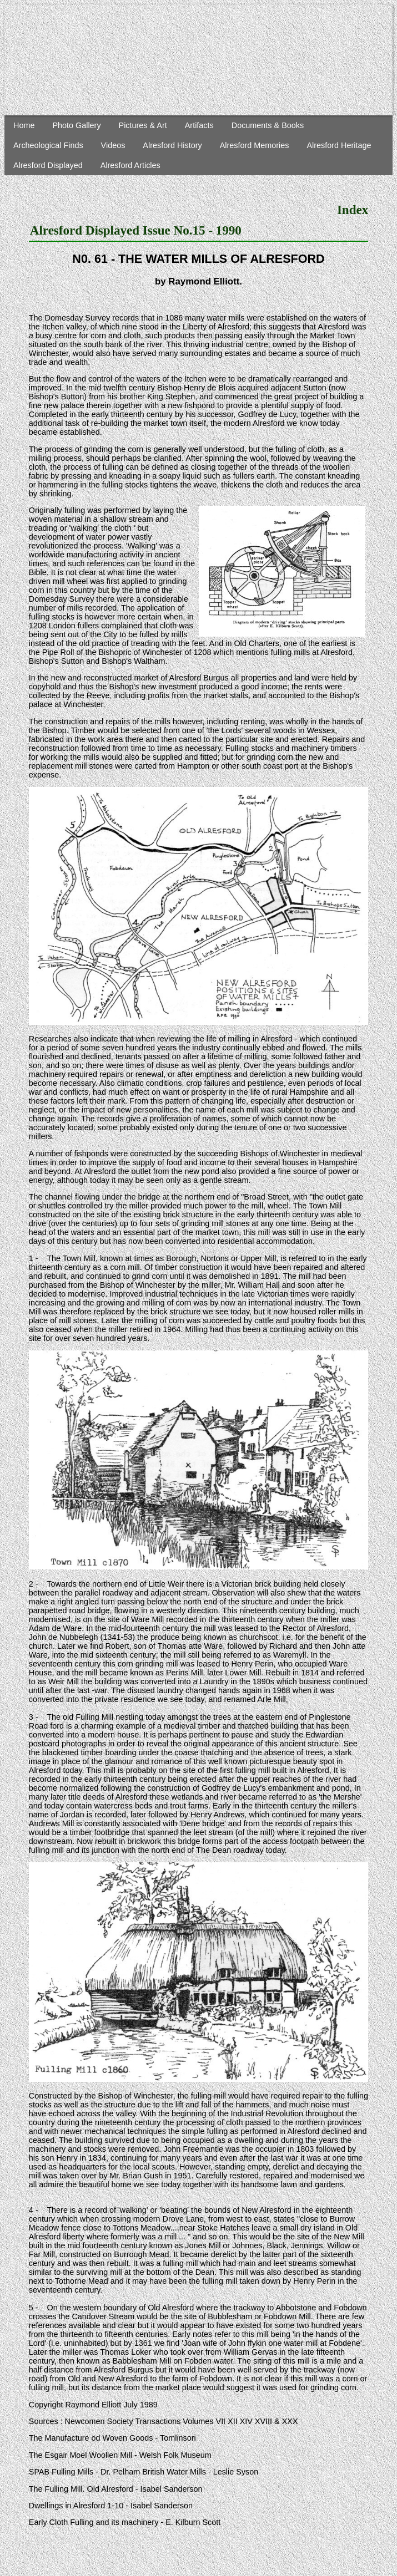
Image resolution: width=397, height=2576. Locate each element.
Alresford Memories (254, 145)
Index (352, 209)
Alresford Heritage (338, 145)
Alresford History (172, 145)
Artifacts (199, 125)
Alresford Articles (130, 165)
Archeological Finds (48, 145)
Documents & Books (268, 125)
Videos (113, 145)
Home (23, 125)
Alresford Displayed (48, 165)
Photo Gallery (76, 125)
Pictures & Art (143, 125)
